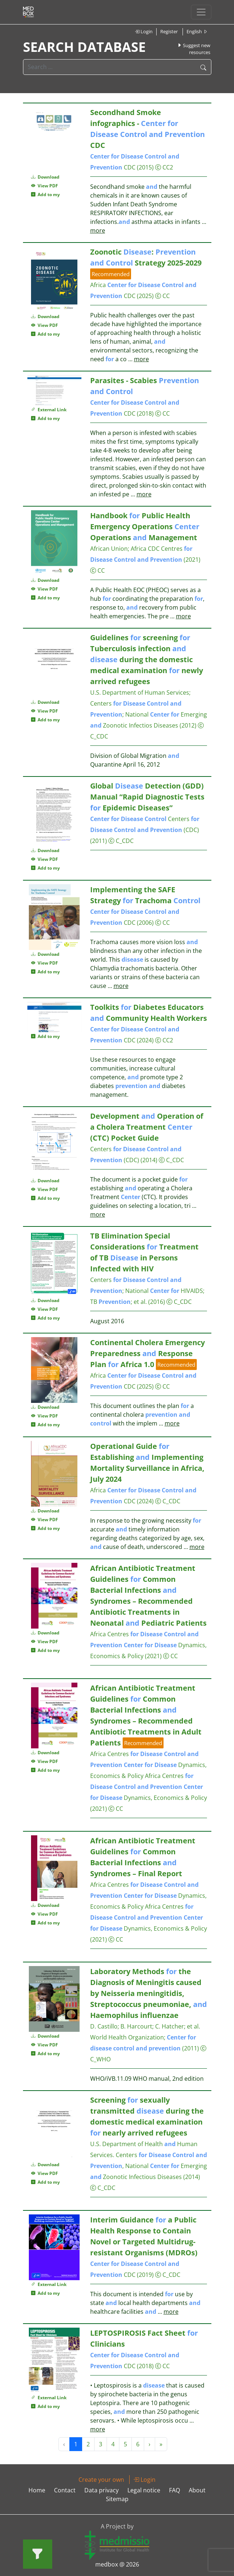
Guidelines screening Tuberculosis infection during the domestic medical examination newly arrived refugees (146, 659)
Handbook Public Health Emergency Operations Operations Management (144, 526)
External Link (48, 410)
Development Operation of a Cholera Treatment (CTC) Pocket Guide (146, 1127)
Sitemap (117, 2499)
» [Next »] (161, 2444)
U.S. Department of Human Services (139, 692)
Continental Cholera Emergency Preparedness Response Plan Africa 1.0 (147, 1353)
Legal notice (143, 2490)
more (97, 230)
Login (144, 31)
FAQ (174, 2490)
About (197, 2490)
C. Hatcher (169, 2026)
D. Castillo (104, 2026)
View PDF (44, 186)
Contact (65, 2490)
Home (36, 2490)
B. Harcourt (136, 2026)
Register (169, 31)
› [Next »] (149, 2444)
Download (45, 177)
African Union (109, 549)
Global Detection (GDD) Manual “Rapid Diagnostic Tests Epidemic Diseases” (147, 797)
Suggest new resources (193, 49)
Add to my (45, 194)
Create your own (101, 2480)
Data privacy (101, 2490)
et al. (193, 2026)
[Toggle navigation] (201, 12)
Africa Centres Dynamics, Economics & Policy (148, 1645)
